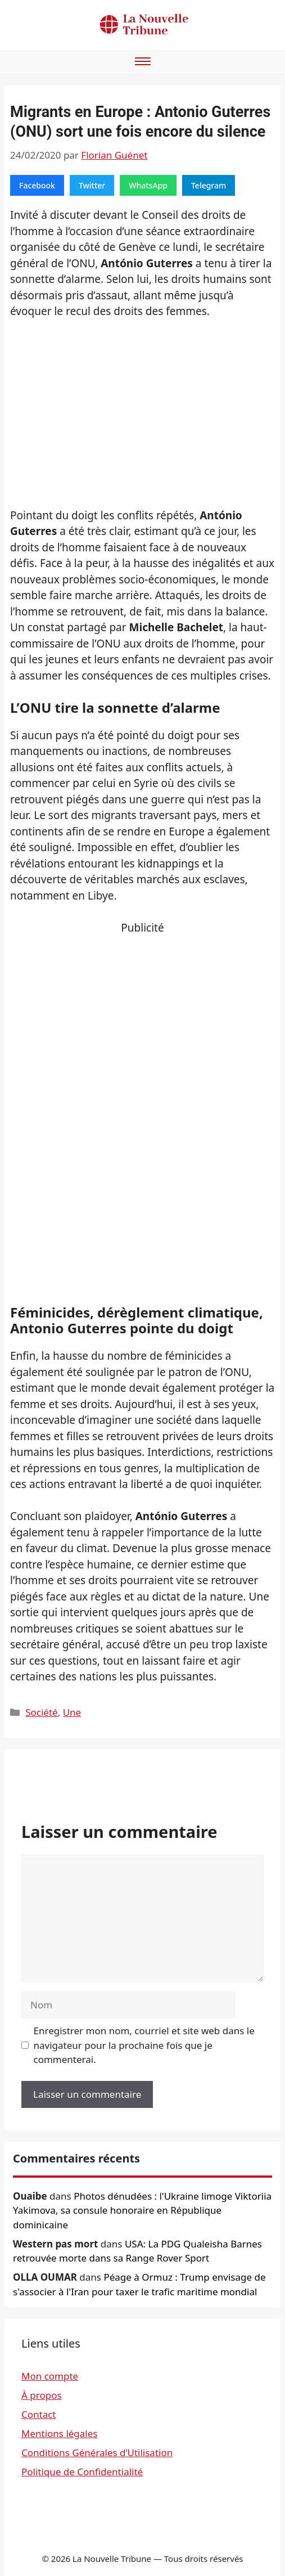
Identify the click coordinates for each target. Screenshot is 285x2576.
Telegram (208, 185)
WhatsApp (148, 185)
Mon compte (49, 2376)
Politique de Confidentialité (82, 2471)
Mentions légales (59, 2433)
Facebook (37, 185)
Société (41, 1712)
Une (72, 1712)
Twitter (92, 185)
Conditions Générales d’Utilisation (97, 2452)
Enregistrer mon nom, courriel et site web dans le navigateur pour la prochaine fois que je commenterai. (144, 2045)
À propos (41, 2395)
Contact (38, 2414)
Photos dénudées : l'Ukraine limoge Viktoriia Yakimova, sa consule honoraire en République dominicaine (142, 2210)
